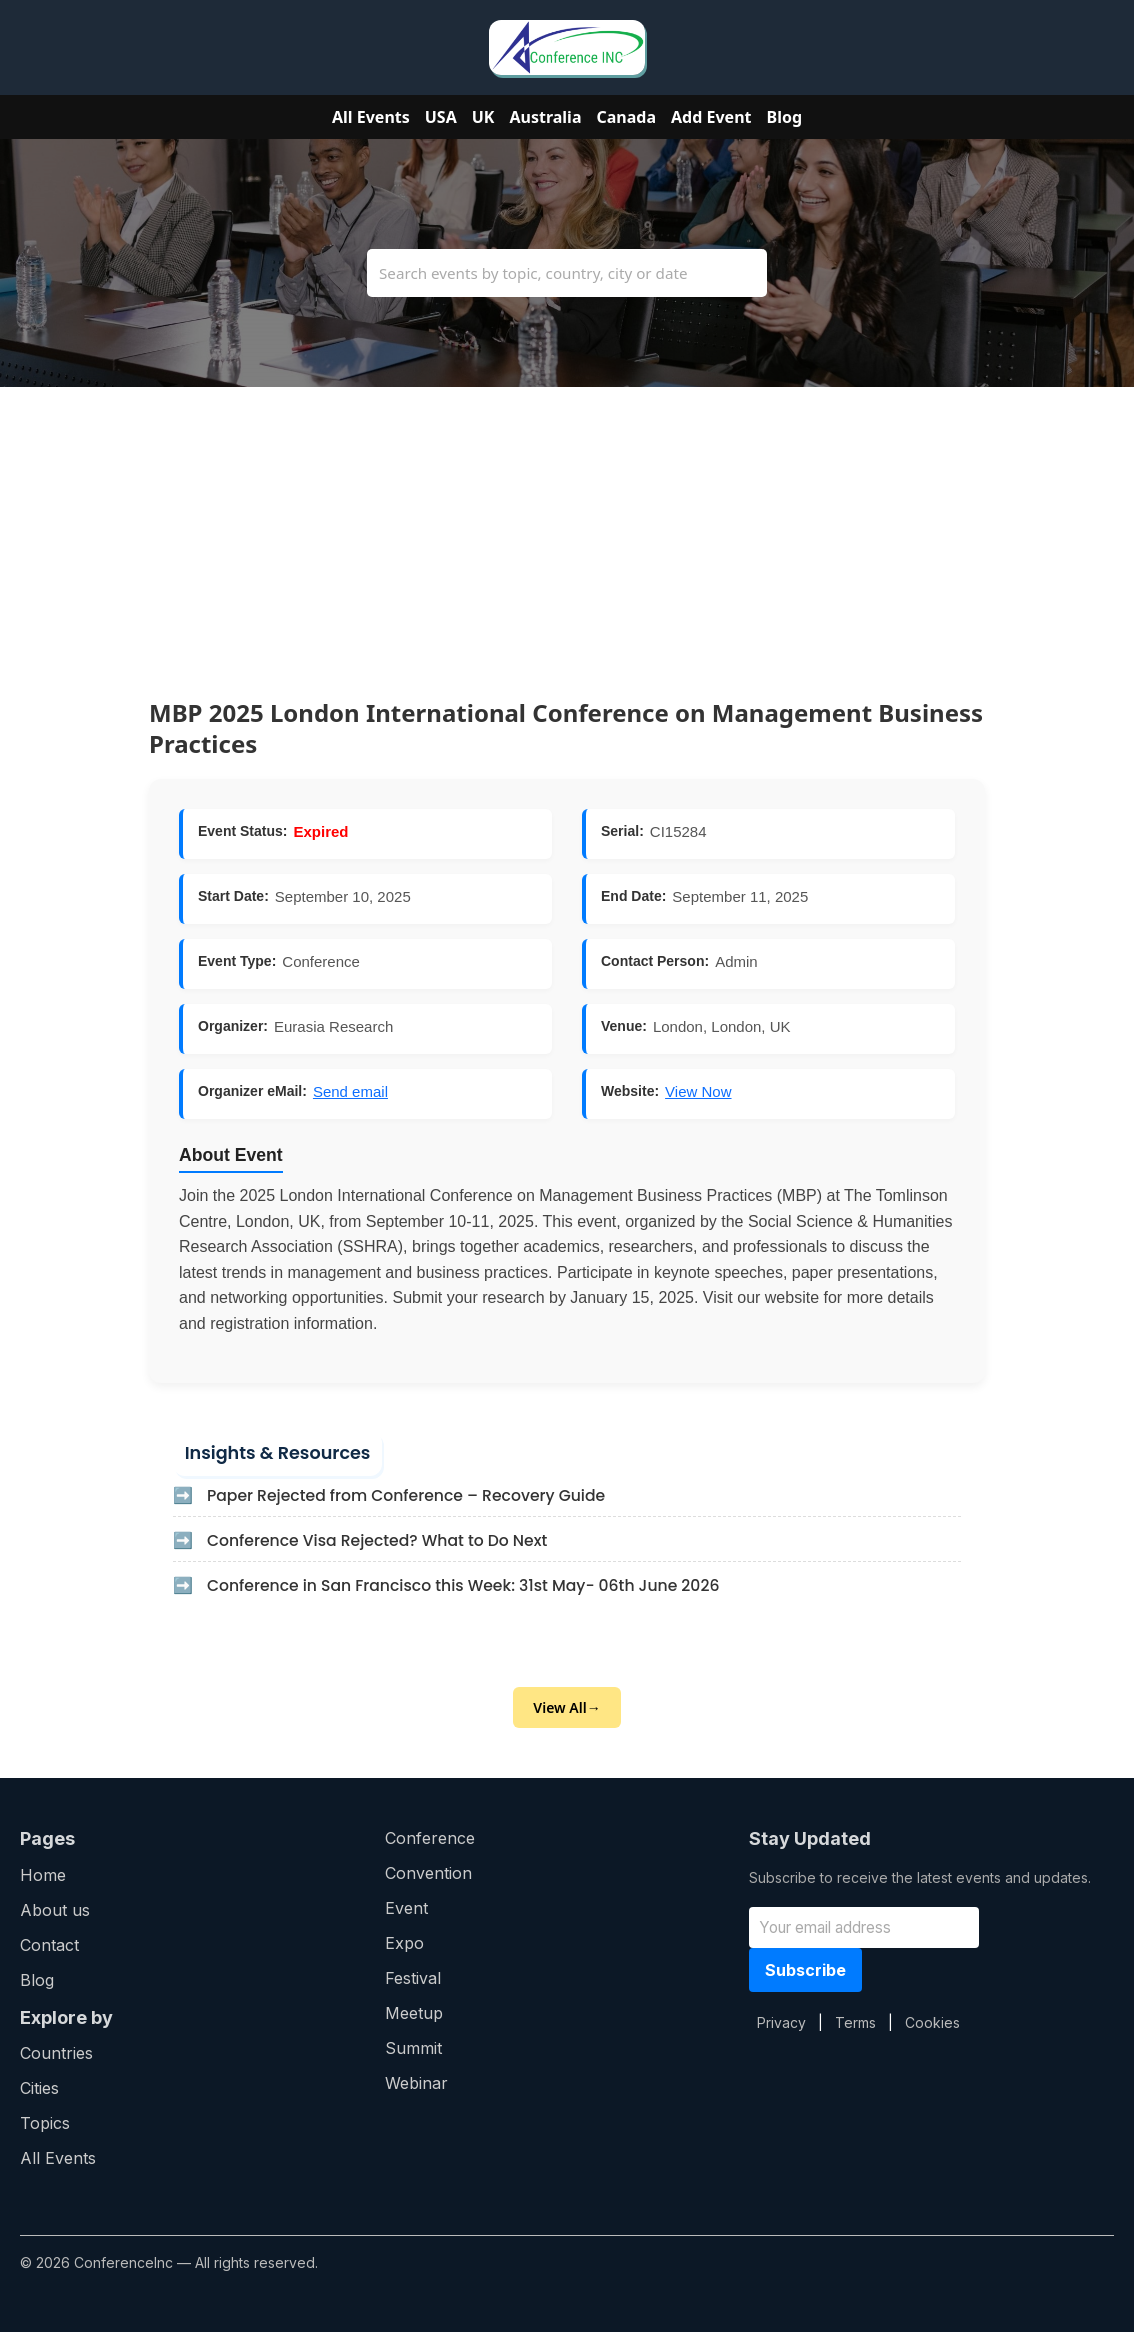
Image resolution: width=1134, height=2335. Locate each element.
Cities (39, 2091)
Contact (49, 1947)
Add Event (711, 117)
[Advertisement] (567, 527)
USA (441, 117)
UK (483, 117)
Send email (350, 1091)
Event (406, 1911)
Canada (627, 117)
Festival (413, 1981)
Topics (45, 2126)
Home (43, 1877)
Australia (545, 117)
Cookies (932, 2024)
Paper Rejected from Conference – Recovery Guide (412, 1497)
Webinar (416, 2086)
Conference (430, 1841)
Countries (56, 2056)
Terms (855, 2024)
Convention (428, 1876)
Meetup (414, 2016)
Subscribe (805, 1972)
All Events (371, 117)
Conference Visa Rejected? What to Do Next (382, 1542)
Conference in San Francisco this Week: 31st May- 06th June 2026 (470, 1587)
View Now (698, 1091)
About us (55, 1912)
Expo (404, 1946)
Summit (413, 2051)
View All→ (566, 1710)
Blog (785, 117)
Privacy (781, 2024)
